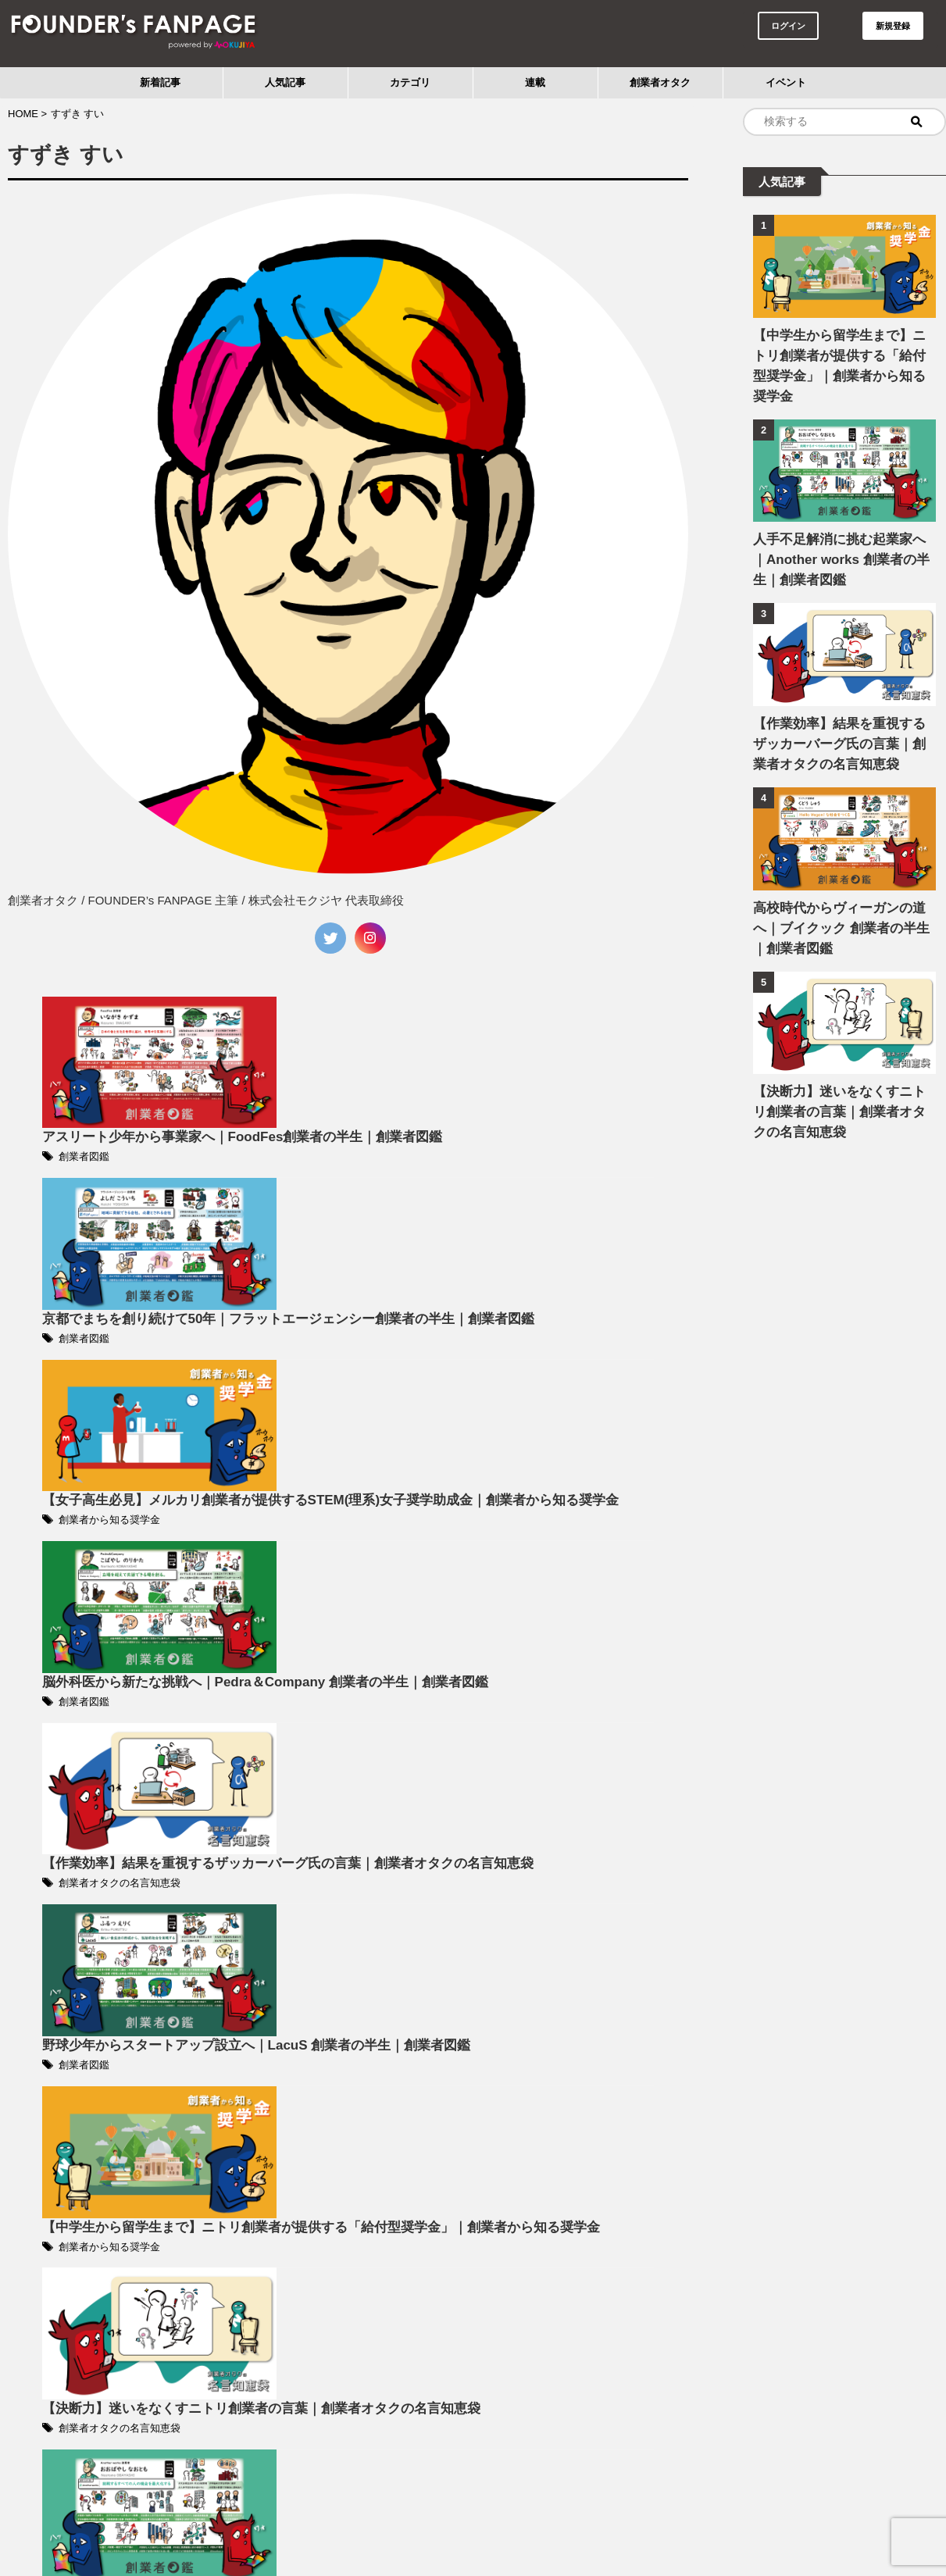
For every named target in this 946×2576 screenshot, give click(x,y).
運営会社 (558, 2522)
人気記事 (285, 82)
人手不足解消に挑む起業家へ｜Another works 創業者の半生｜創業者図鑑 (843, 539)
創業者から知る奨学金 (351, 1327)
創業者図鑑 (328, 1047)
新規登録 (893, 25)
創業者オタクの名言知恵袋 (361, 1609)
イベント (786, 82)
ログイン (788, 25)
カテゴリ (410, 82)
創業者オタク (660, 82)
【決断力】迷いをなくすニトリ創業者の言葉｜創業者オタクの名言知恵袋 (841, 1092)
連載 (535, 82)
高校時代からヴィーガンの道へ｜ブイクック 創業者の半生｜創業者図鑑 (842, 908)
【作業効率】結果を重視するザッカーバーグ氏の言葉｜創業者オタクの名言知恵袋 (841, 724)
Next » (402, 2451)
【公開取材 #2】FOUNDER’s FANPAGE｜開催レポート (445, 2269)
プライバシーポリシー (473, 2522)
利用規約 (387, 2522)
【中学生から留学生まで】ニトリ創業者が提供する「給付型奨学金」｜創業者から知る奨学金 (841, 356)
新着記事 (160, 82)
